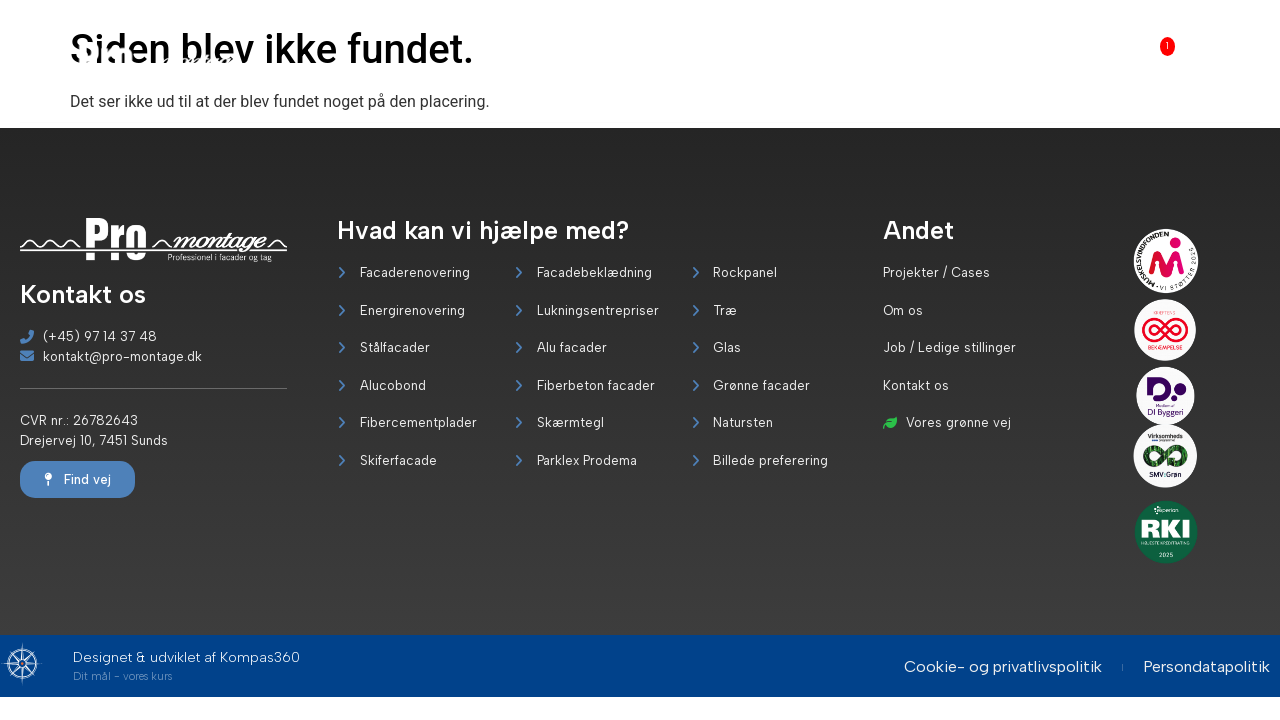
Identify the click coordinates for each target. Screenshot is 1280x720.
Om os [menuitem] (1080, 61)
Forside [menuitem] (568, 50)
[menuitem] (639, 61)
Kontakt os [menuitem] (1230, 61)
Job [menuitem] (1150, 48)
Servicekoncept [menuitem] (985, 50)
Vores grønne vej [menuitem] (866, 61)
